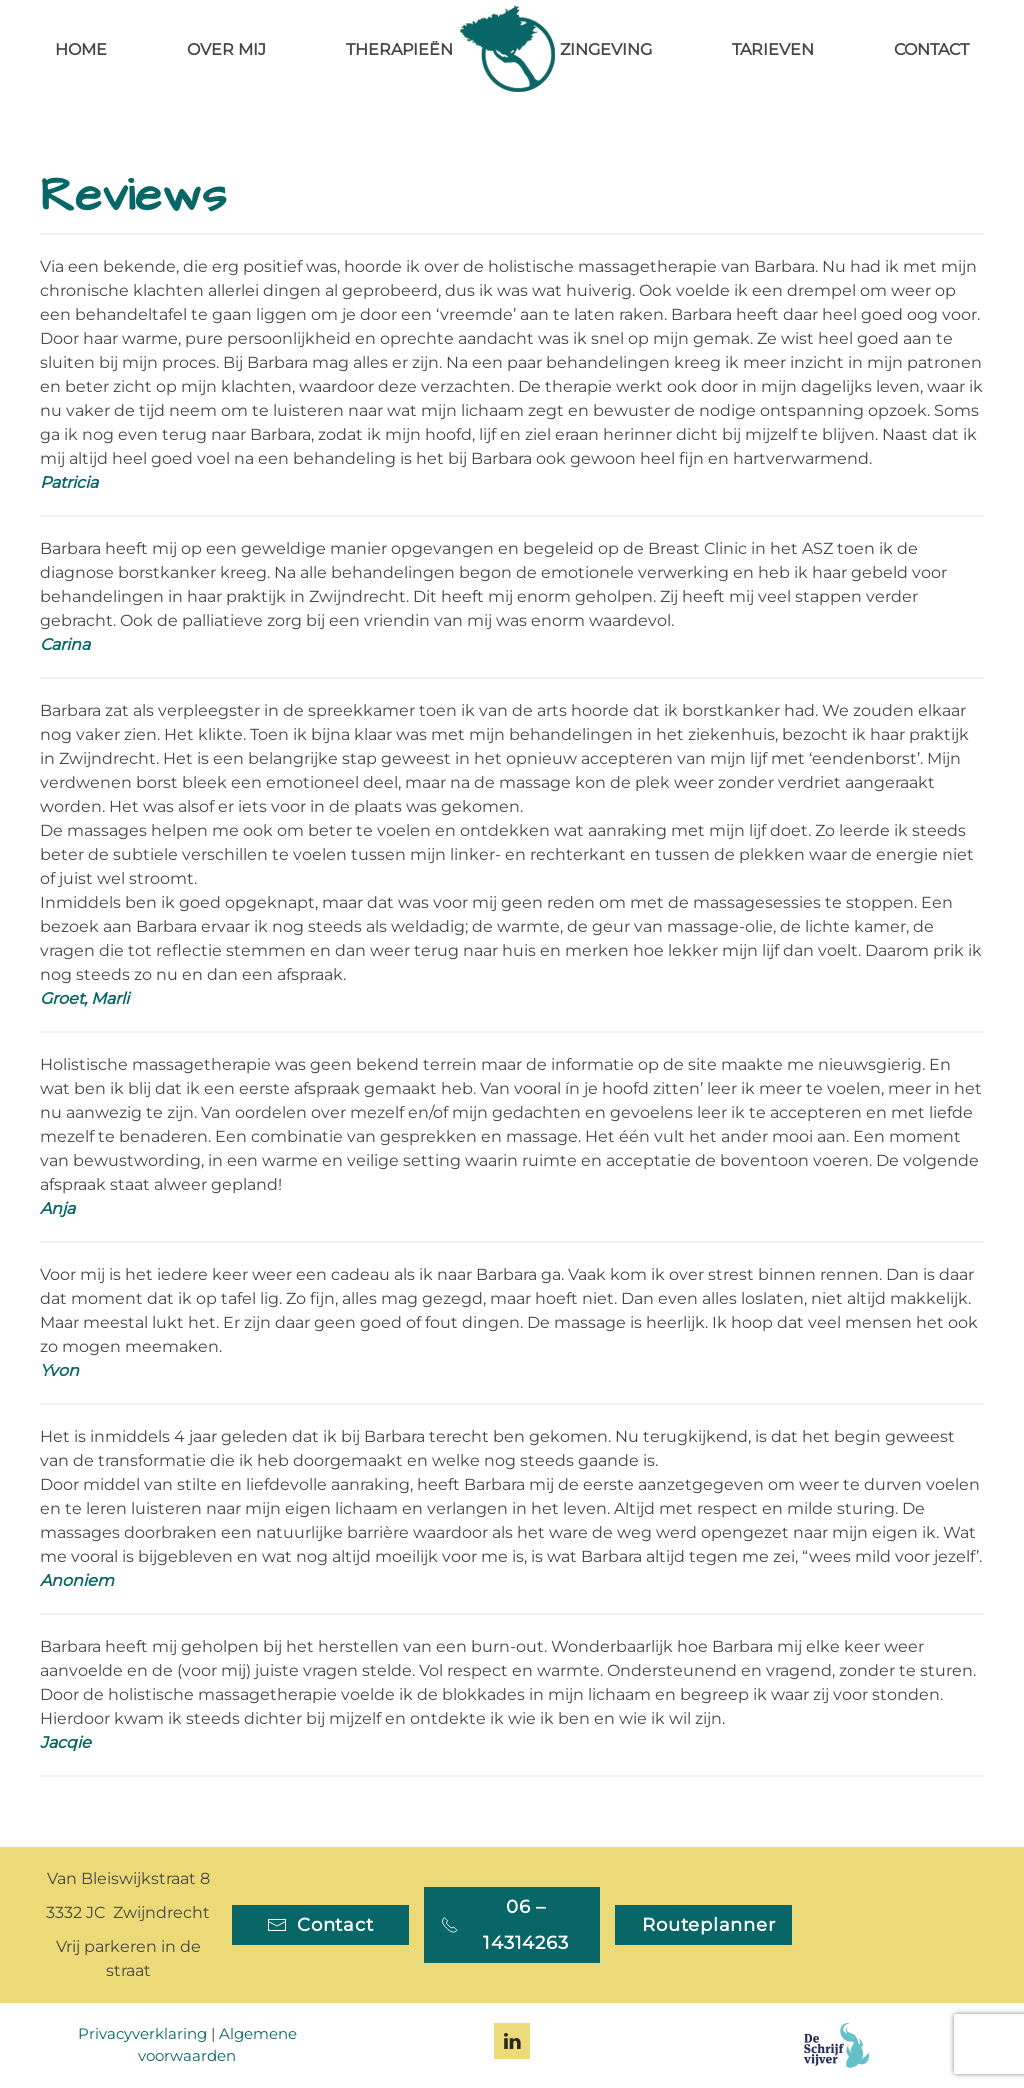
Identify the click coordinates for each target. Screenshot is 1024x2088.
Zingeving (606, 49)
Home (81, 49)
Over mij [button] (226, 49)
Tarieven (773, 49)
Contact (931, 49)
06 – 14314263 (505, 1925)
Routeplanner (708, 1925)
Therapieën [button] (399, 49)
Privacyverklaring (142, 2033)
